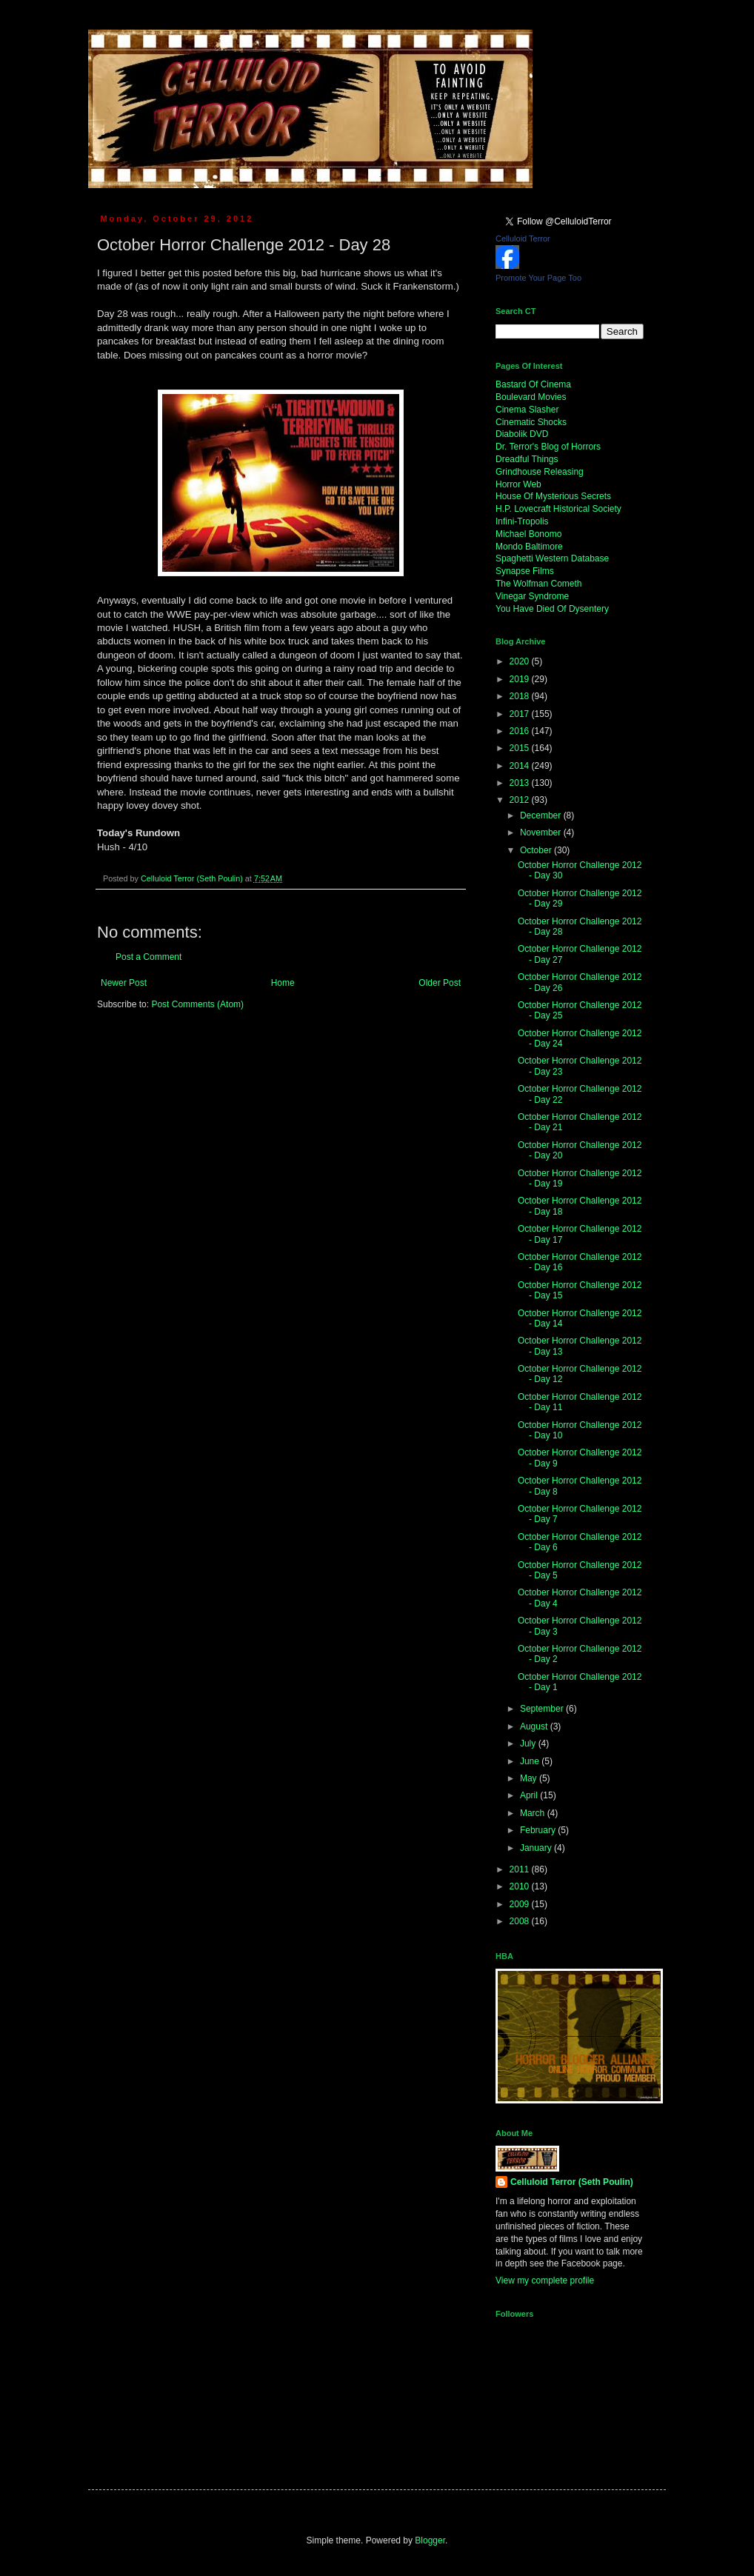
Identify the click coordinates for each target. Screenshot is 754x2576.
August (535, 1726)
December (542, 815)
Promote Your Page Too (538, 277)
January (537, 1848)
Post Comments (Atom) (197, 1004)
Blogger (430, 2540)
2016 (521, 731)
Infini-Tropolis (522, 521)
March (533, 1813)
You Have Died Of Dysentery (552, 609)
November (542, 832)
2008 (521, 1921)
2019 (521, 679)
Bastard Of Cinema (533, 384)
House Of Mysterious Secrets (553, 496)
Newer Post (124, 983)
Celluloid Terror (523, 238)
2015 (521, 748)
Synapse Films (525, 571)
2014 (521, 766)
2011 (521, 1869)
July (529, 1743)
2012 (521, 800)
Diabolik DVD (522, 434)
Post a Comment (148, 957)
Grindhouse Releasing (540, 472)
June (530, 1761)
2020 (521, 661)
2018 (521, 696)
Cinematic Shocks (531, 422)
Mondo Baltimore (529, 546)
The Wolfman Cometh (539, 583)
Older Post (439, 983)
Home (283, 983)
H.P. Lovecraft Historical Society (558, 509)
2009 (521, 1904)
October (537, 850)
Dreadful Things (527, 459)
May (529, 1778)
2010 (521, 1886)
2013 (521, 783)
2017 (521, 714)
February (539, 1830)
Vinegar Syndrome (532, 596)
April (530, 1795)
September (543, 1709)
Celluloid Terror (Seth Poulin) (571, 2182)
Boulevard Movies (531, 397)
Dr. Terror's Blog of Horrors (548, 446)
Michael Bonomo (528, 534)
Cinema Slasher (527, 409)
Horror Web (518, 484)
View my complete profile (545, 2280)
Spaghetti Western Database (552, 558)
